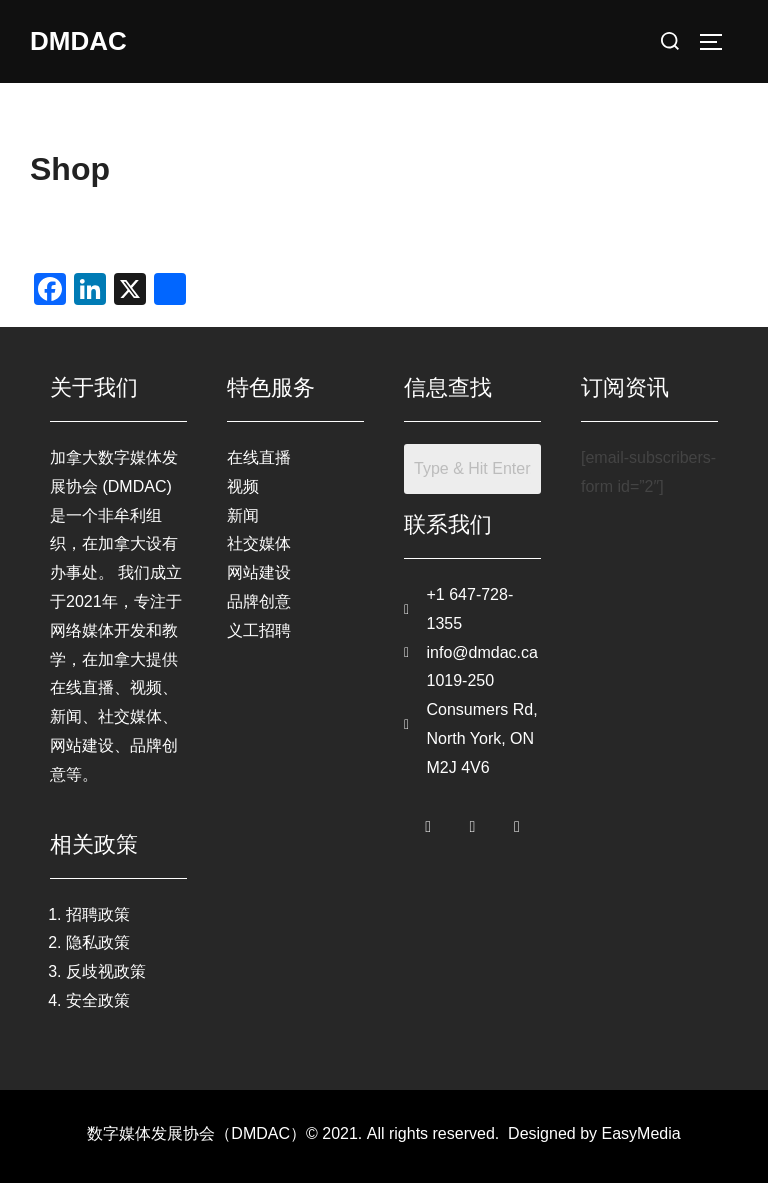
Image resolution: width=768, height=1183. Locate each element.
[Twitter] (473, 823)
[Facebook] (428, 823)
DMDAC (78, 41)
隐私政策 (98, 942)
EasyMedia (641, 1133)
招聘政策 (98, 914)
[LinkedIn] (517, 823)
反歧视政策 (106, 971)
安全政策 (98, 1000)
